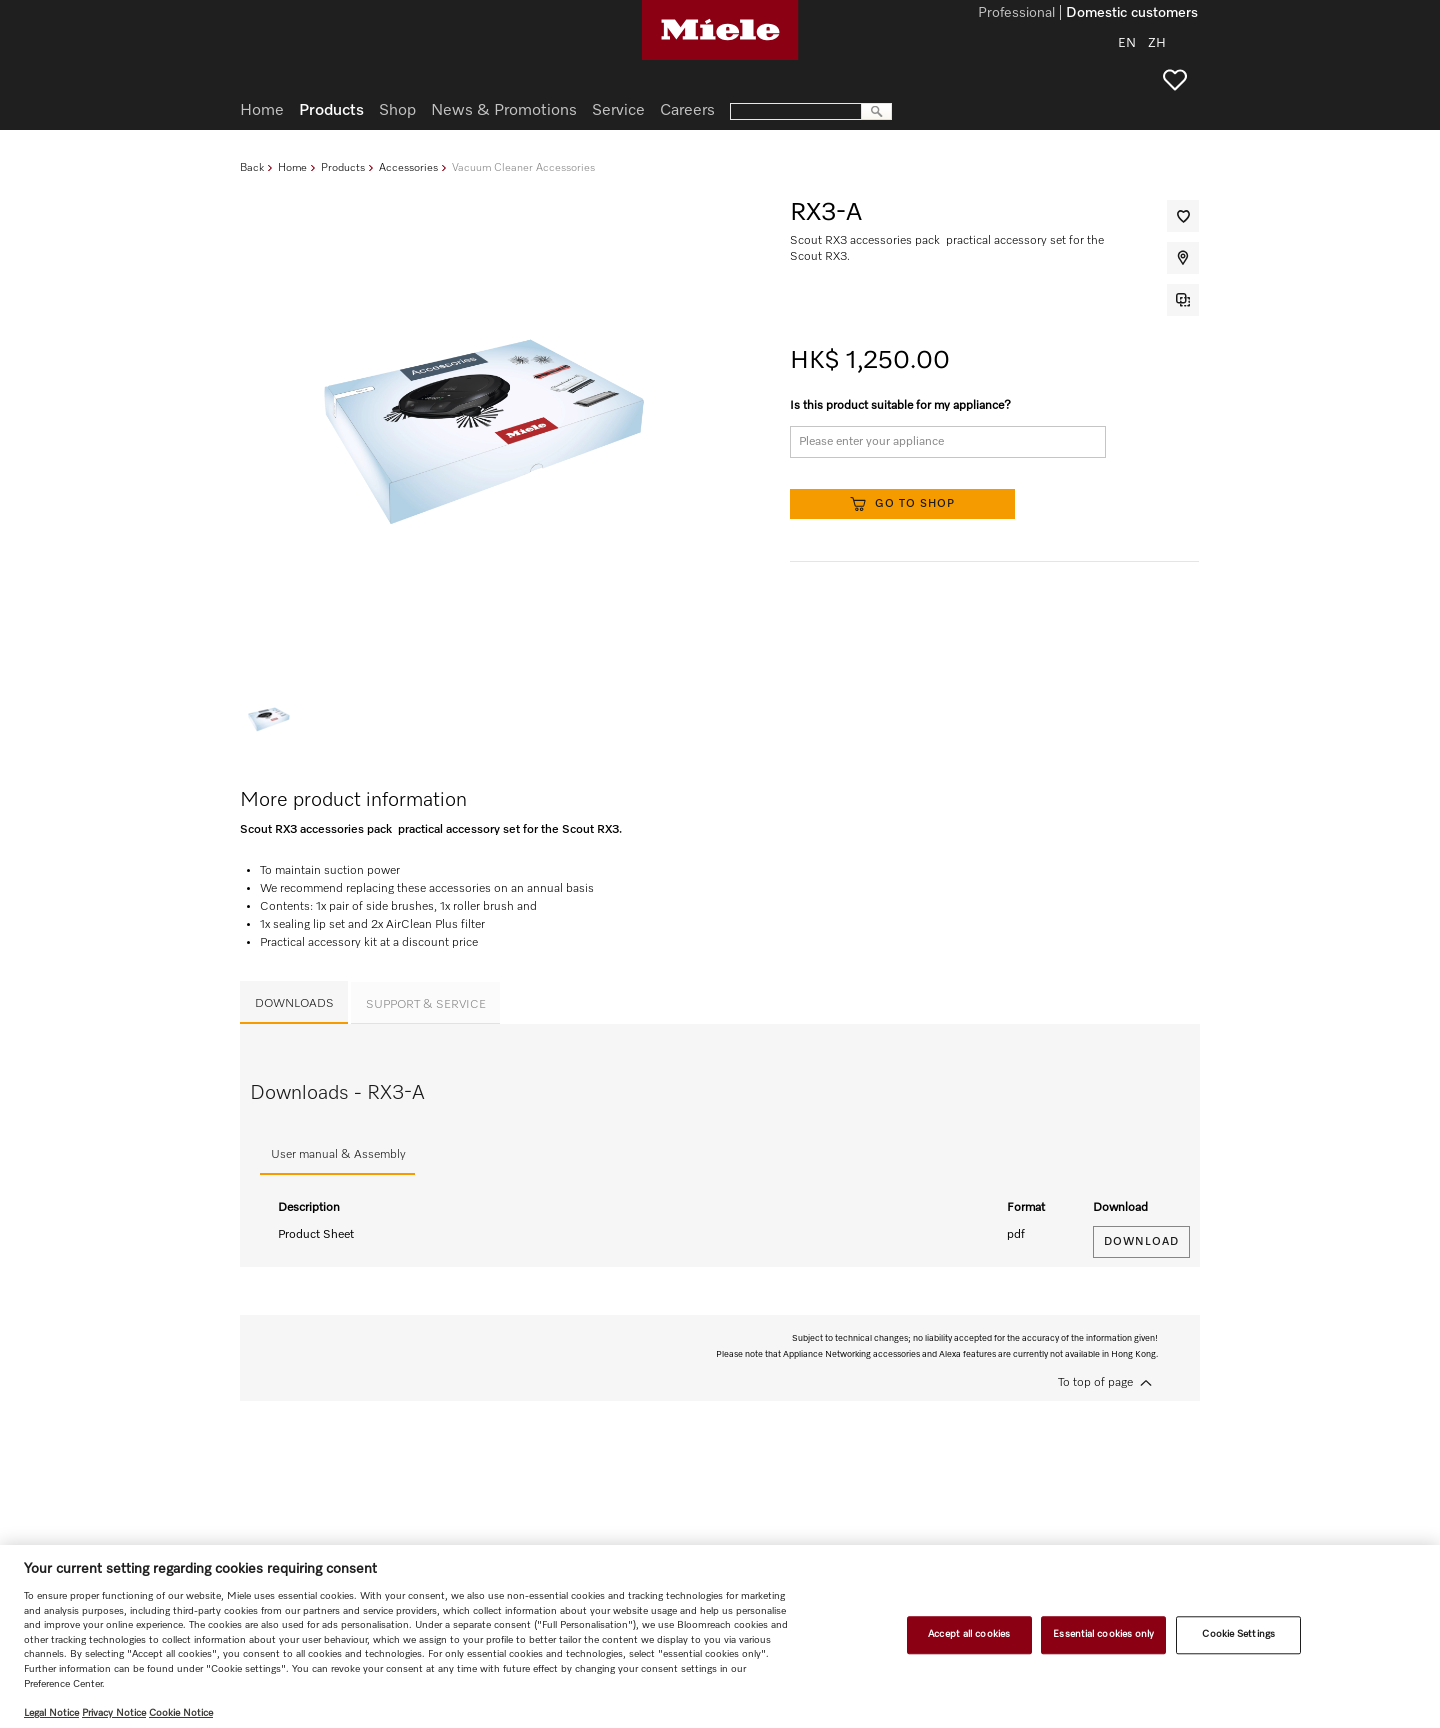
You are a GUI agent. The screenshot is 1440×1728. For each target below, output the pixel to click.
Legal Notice (51, 1713)
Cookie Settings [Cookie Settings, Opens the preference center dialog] (1238, 1635)
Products (343, 167)
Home (292, 167)
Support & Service (426, 1005)
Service (618, 111)
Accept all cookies (969, 1635)
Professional (1016, 14)
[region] (720, 1636)
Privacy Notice (114, 1713)
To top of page (1095, 1383)
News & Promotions (504, 111)
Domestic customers (1132, 14)
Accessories (408, 167)
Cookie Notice (181, 1713)
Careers (687, 111)
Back (252, 167)
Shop (397, 111)
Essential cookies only (1103, 1635)
